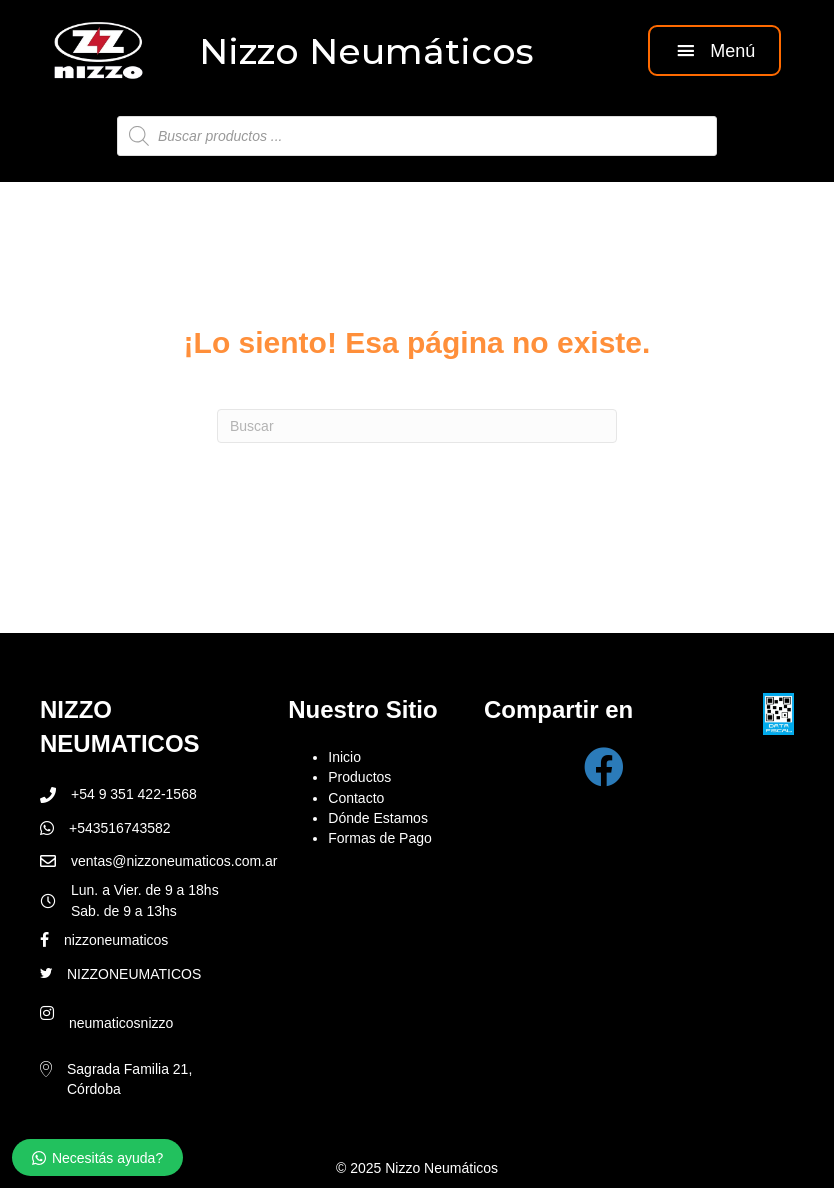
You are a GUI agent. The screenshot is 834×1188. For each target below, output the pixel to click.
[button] (714, 50)
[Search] (417, 426)
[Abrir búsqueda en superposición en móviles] (417, 136)
